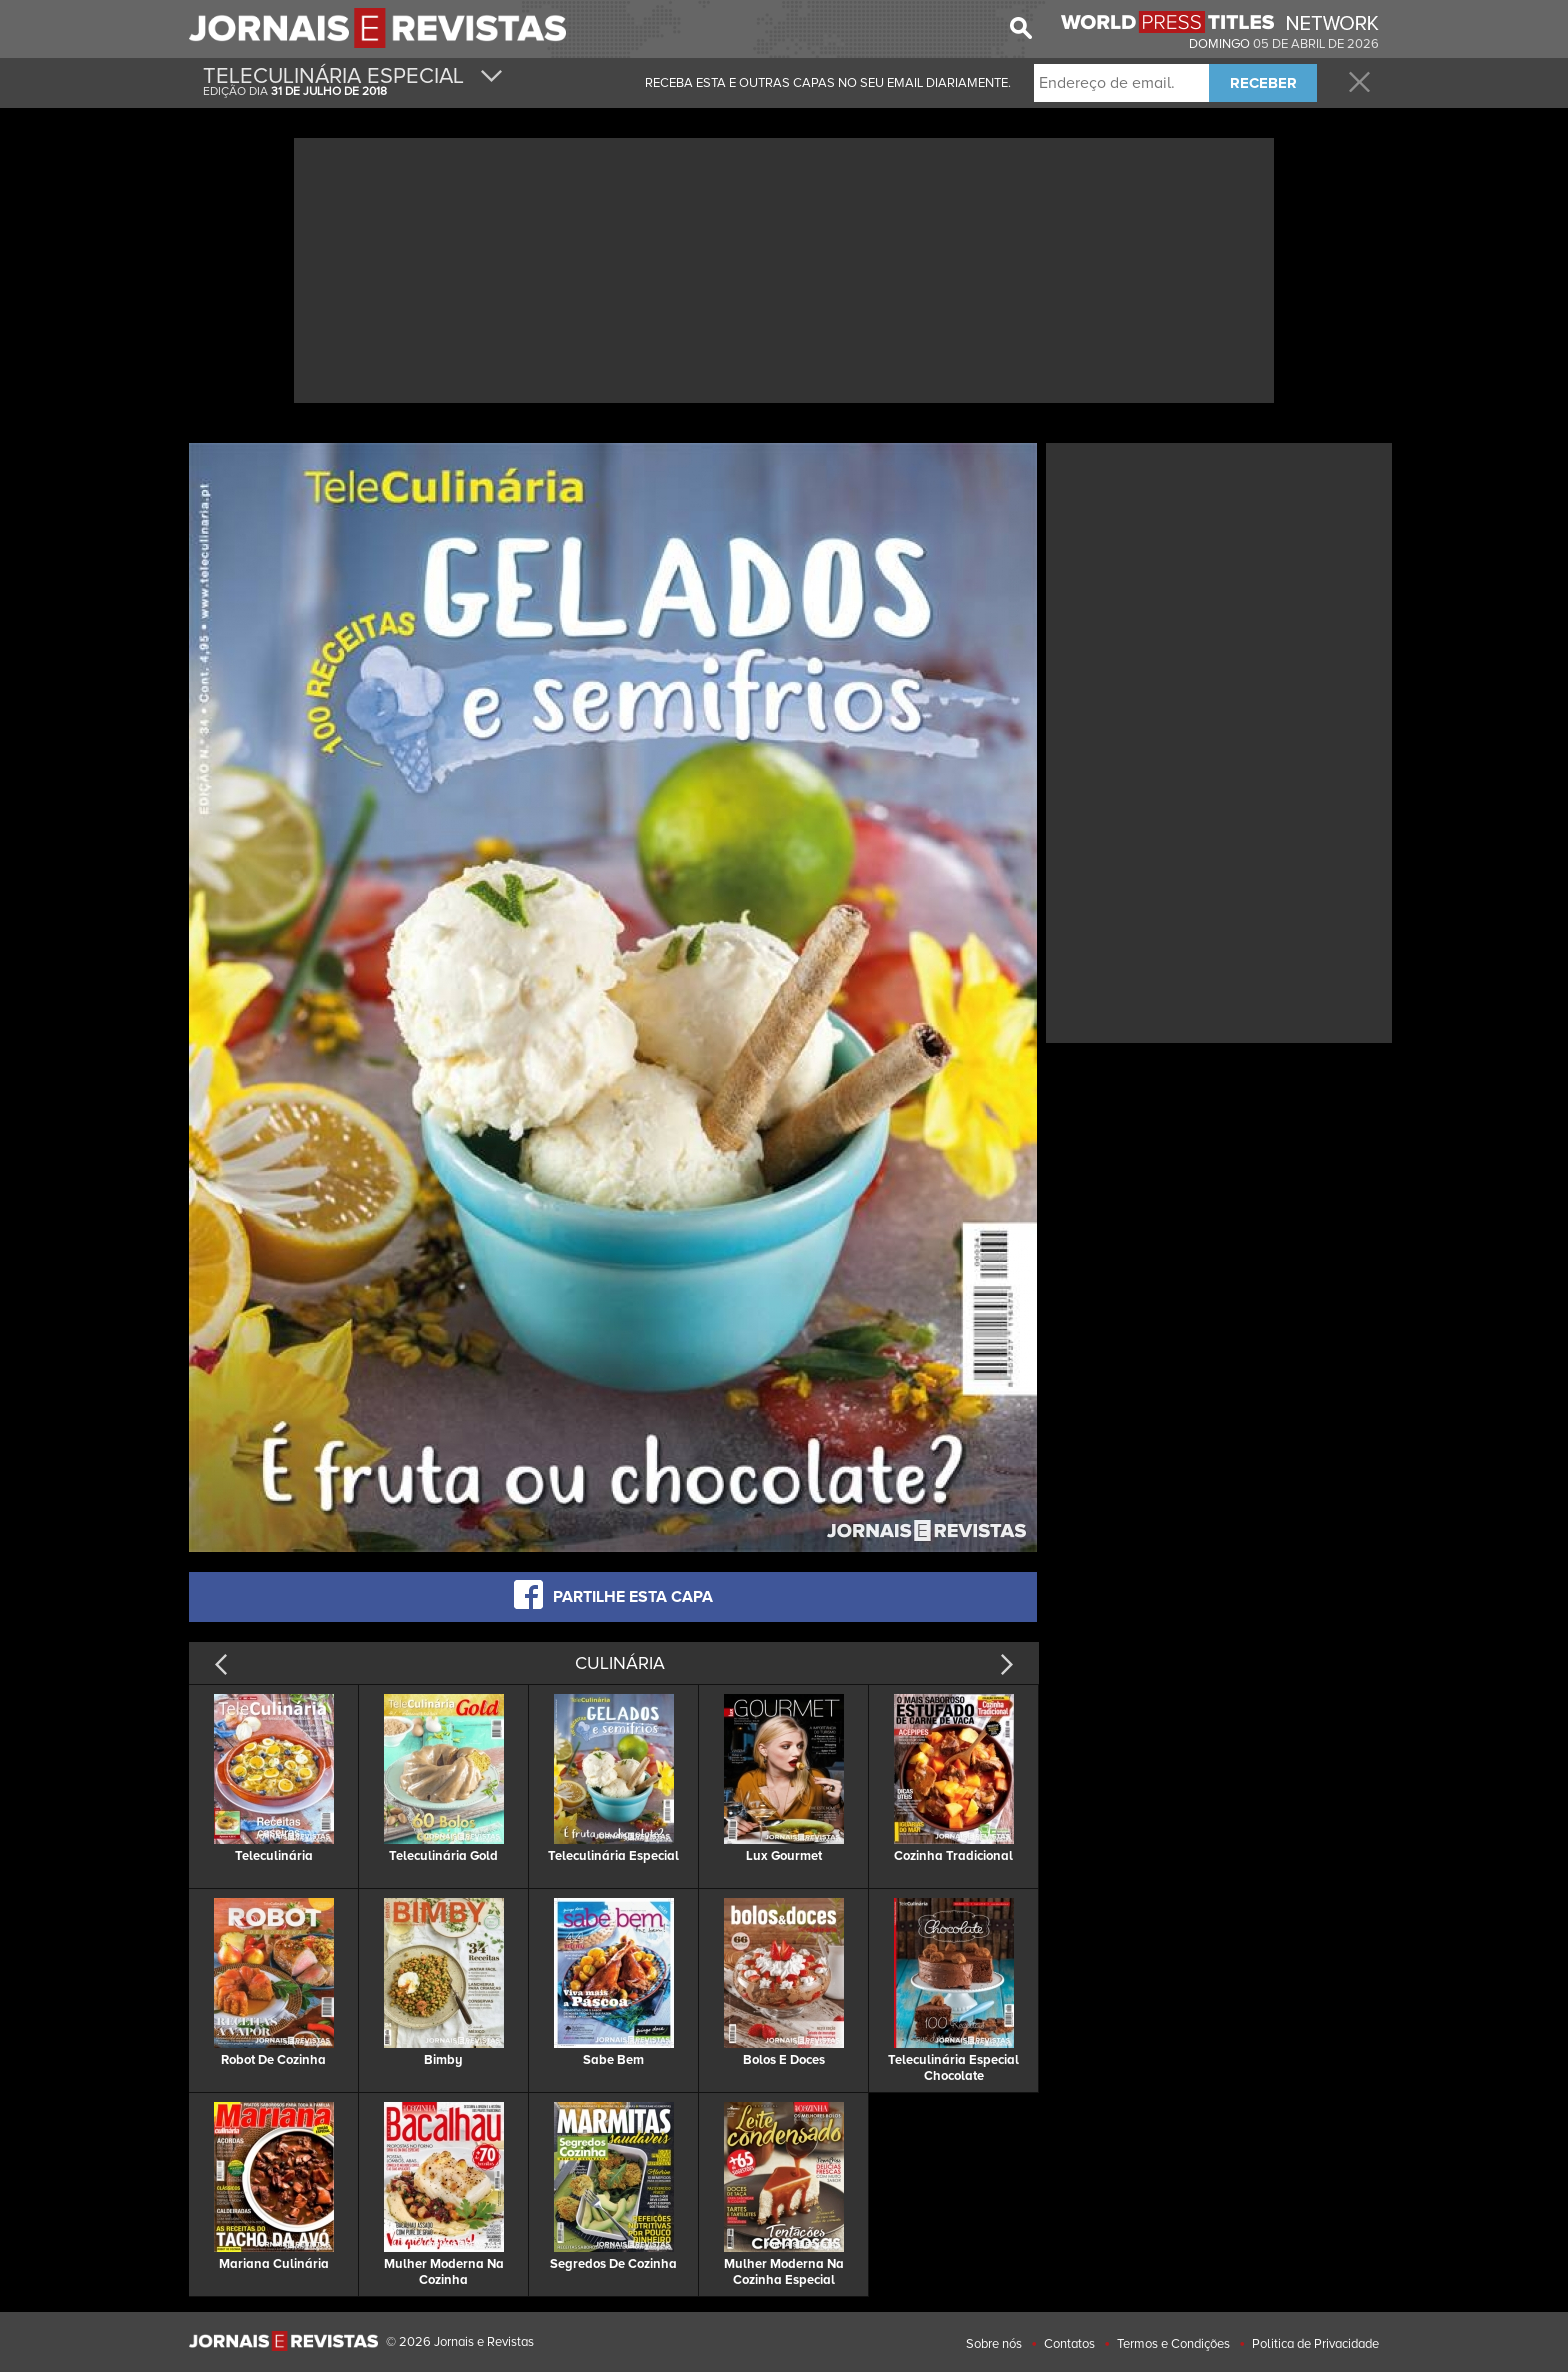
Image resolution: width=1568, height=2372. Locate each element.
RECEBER (1263, 83)
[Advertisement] (784, 268)
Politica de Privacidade (1315, 2344)
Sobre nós (994, 2344)
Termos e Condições (1173, 2344)
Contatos (1069, 2344)
